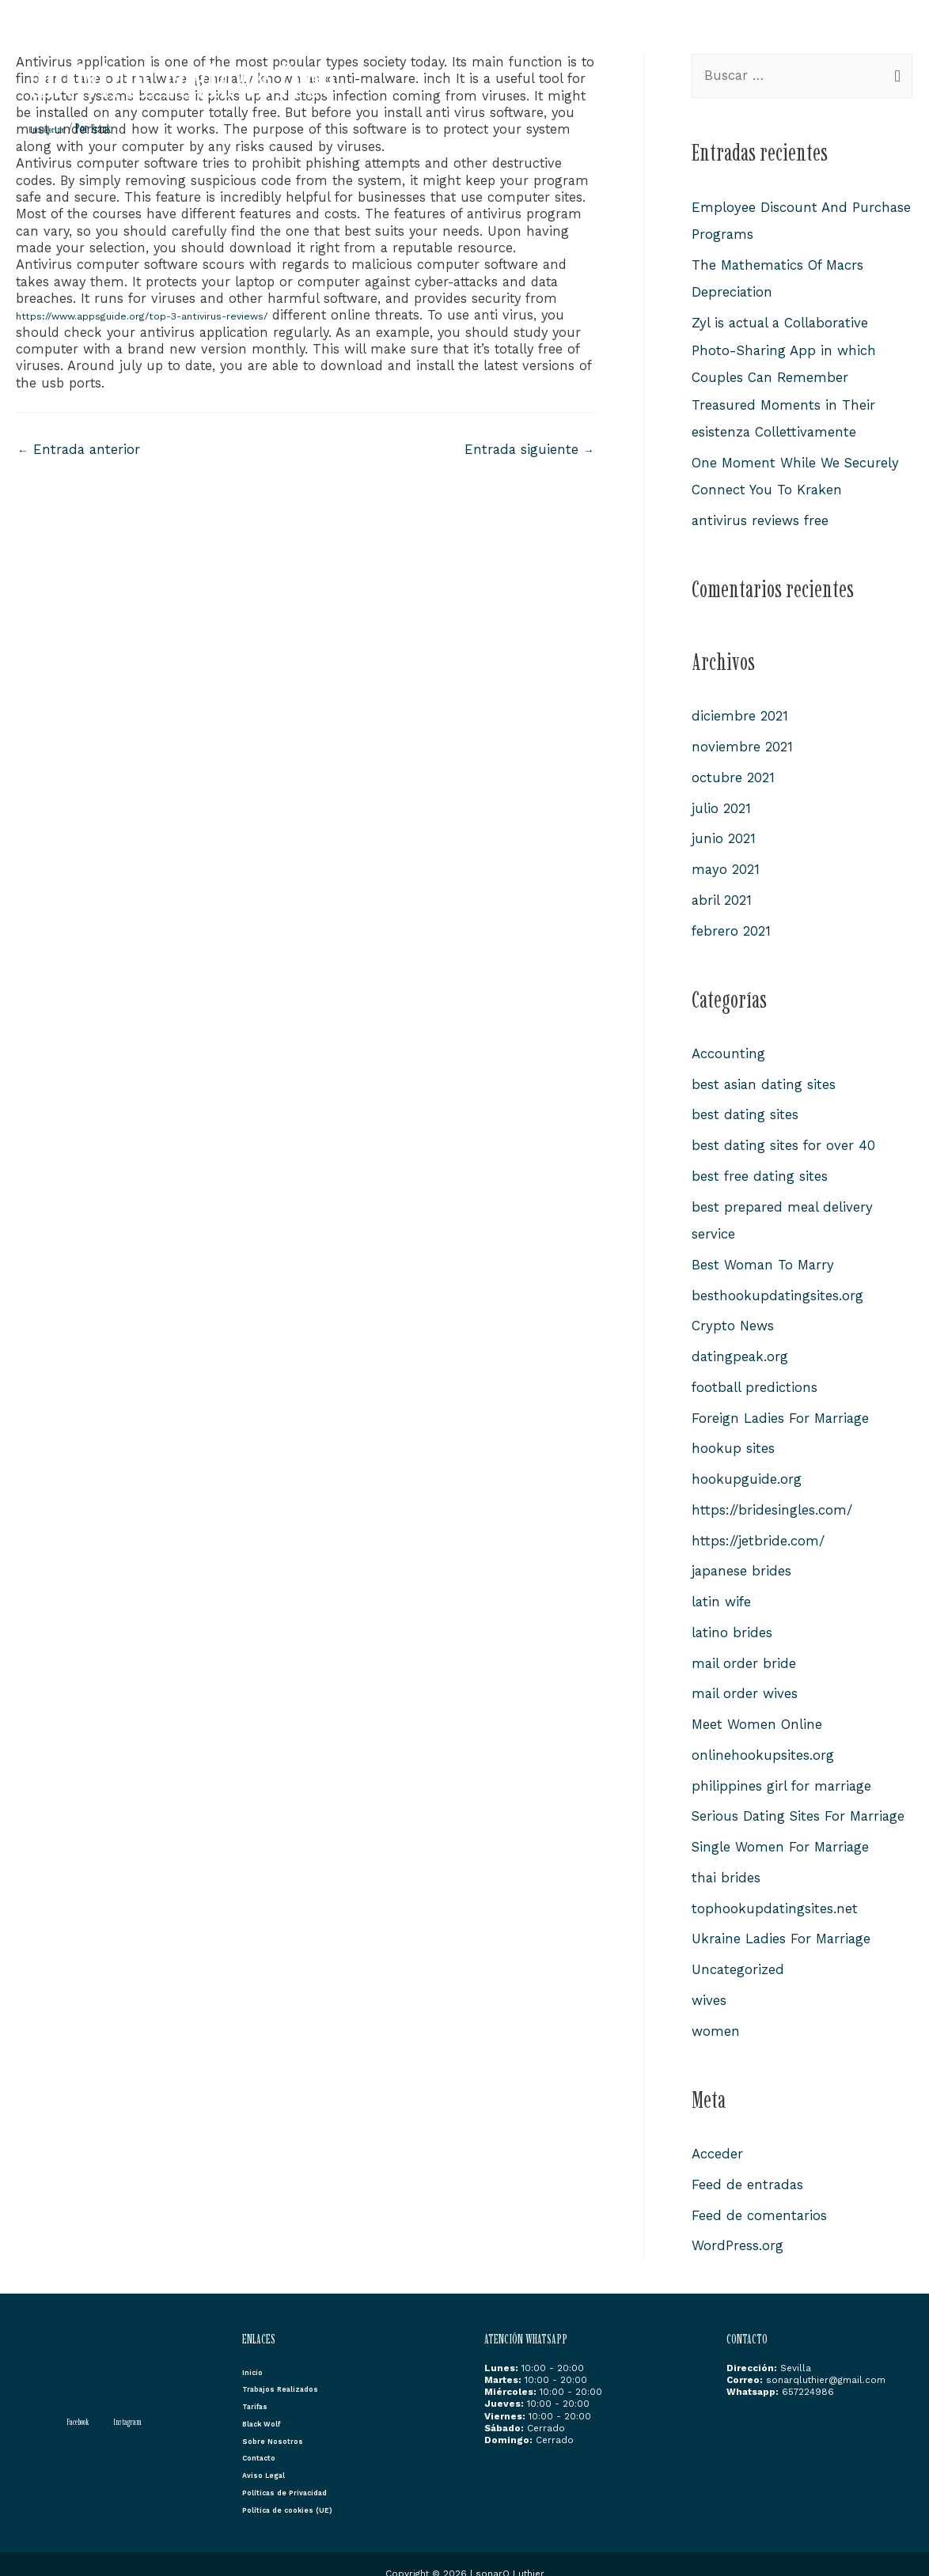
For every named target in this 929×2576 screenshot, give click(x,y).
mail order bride (744, 1647)
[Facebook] (71, 2399)
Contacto (878, 41)
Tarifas (651, 41)
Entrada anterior (79, 450)
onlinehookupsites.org (763, 1738)
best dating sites (745, 1106)
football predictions (755, 1375)
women (716, 2010)
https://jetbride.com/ (758, 1526)
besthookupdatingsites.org (778, 1284)
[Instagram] (129, 2399)
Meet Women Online (757, 1708)
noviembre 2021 (742, 742)
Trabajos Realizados (563, 41)
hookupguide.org (747, 1466)
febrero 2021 (732, 923)
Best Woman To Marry (764, 1254)
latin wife (722, 1587)
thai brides (726, 1859)
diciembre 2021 (740, 712)
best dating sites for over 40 (784, 1136)
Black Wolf (715, 41)
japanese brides (742, 1556)
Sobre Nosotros (799, 41)
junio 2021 (724, 833)
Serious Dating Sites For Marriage (800, 1798)
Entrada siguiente (528, 450)
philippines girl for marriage (783, 1768)
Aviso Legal (268, 2455)
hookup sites (733, 1435)
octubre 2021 (733, 772)
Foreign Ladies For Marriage (782, 1405)
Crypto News (733, 1314)
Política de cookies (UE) (298, 2489)
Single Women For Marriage (782, 1829)
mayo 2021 (726, 863)
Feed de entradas (748, 2163)
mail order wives (745, 1677)
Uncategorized (53, 129)
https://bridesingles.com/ (772, 1496)
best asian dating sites (765, 1076)
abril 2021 (722, 893)
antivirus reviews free (761, 516)
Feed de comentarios (760, 2194)
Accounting (728, 1045)
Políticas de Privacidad (296, 2472)
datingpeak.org (741, 1345)
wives (709, 1980)
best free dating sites (760, 1167)
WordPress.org (737, 2224)
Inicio (479, 41)
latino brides (732, 1617)
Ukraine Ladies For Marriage (783, 1919)
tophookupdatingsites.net (775, 1889)
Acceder (717, 2133)
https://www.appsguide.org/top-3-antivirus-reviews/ (179, 315)
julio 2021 (721, 802)
